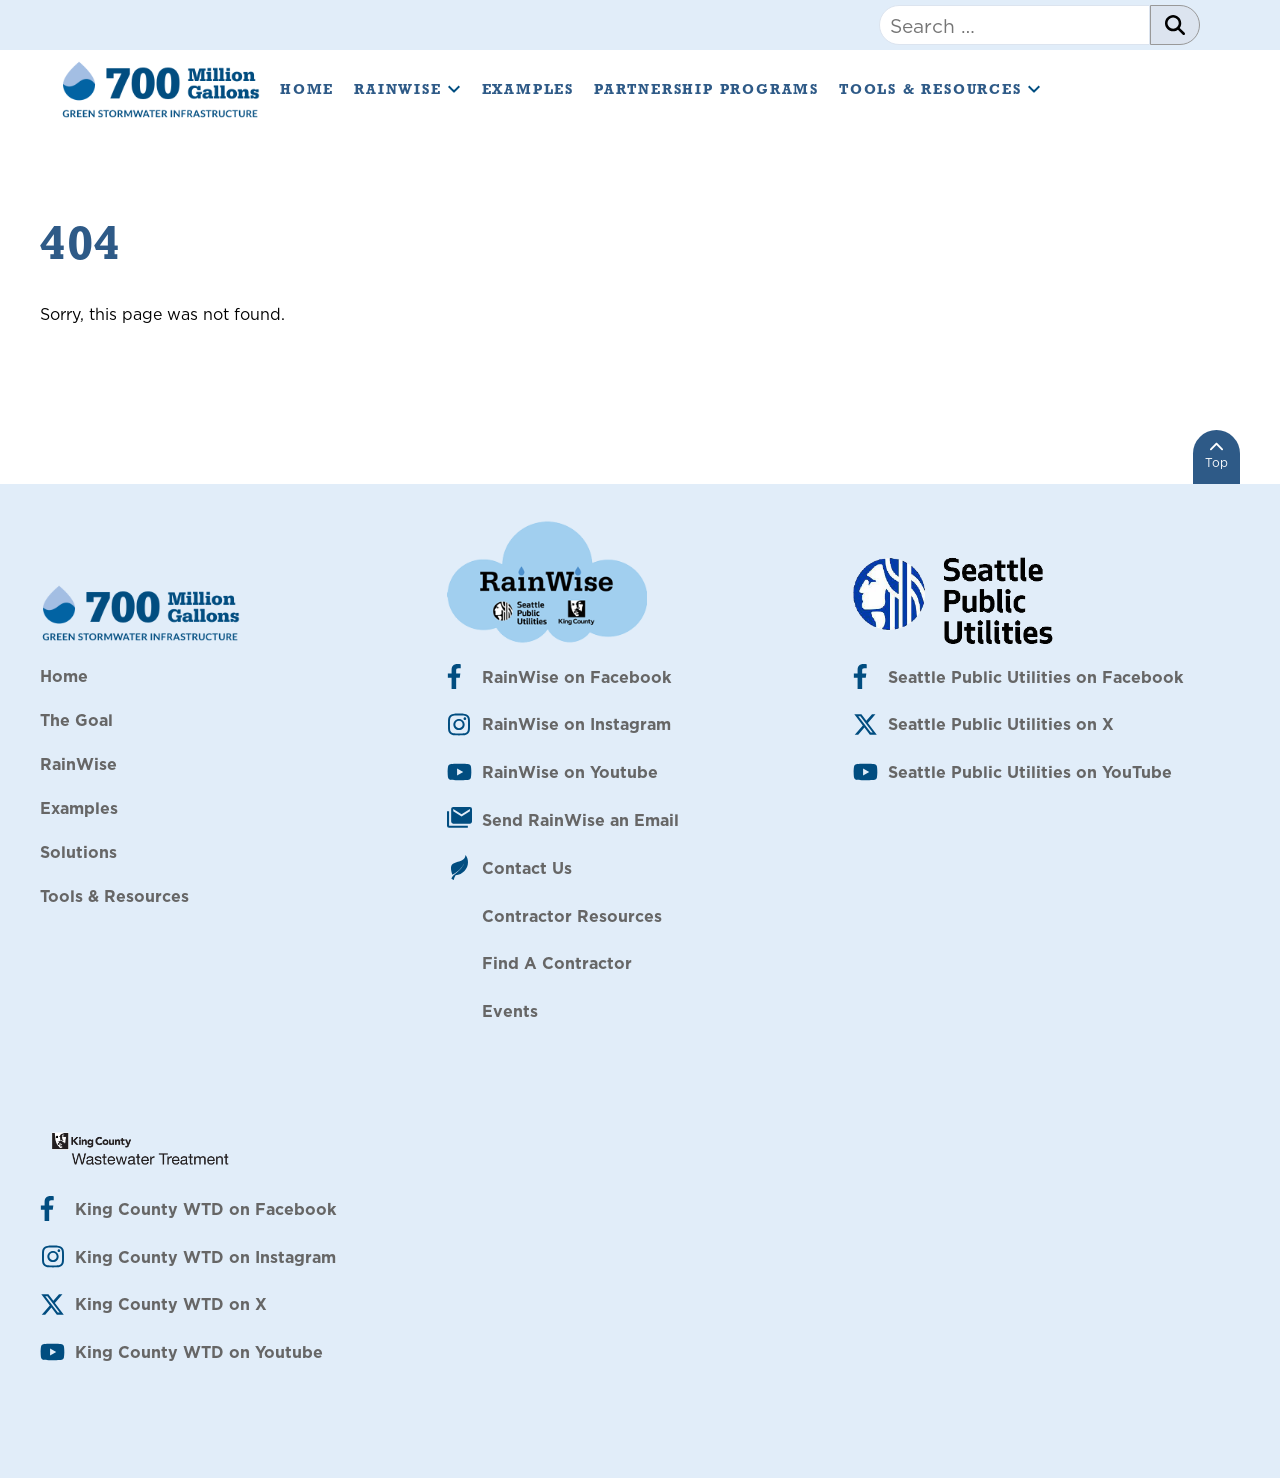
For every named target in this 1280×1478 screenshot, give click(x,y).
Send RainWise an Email (580, 820)
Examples (528, 89)
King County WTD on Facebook (205, 1209)
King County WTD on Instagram (205, 1257)
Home (307, 89)
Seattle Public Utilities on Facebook (1035, 677)
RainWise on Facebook (576, 677)
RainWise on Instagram (576, 724)
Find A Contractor (557, 963)
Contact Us (527, 868)
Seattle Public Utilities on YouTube (1030, 772)
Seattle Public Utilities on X (1001, 724)
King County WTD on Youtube (199, 1352)
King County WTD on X (171, 1304)
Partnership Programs (706, 89)
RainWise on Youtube (570, 772)
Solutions (78, 852)
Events (510, 1011)
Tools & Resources (940, 89)
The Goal (76, 720)
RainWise (407, 89)
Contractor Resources (572, 916)
